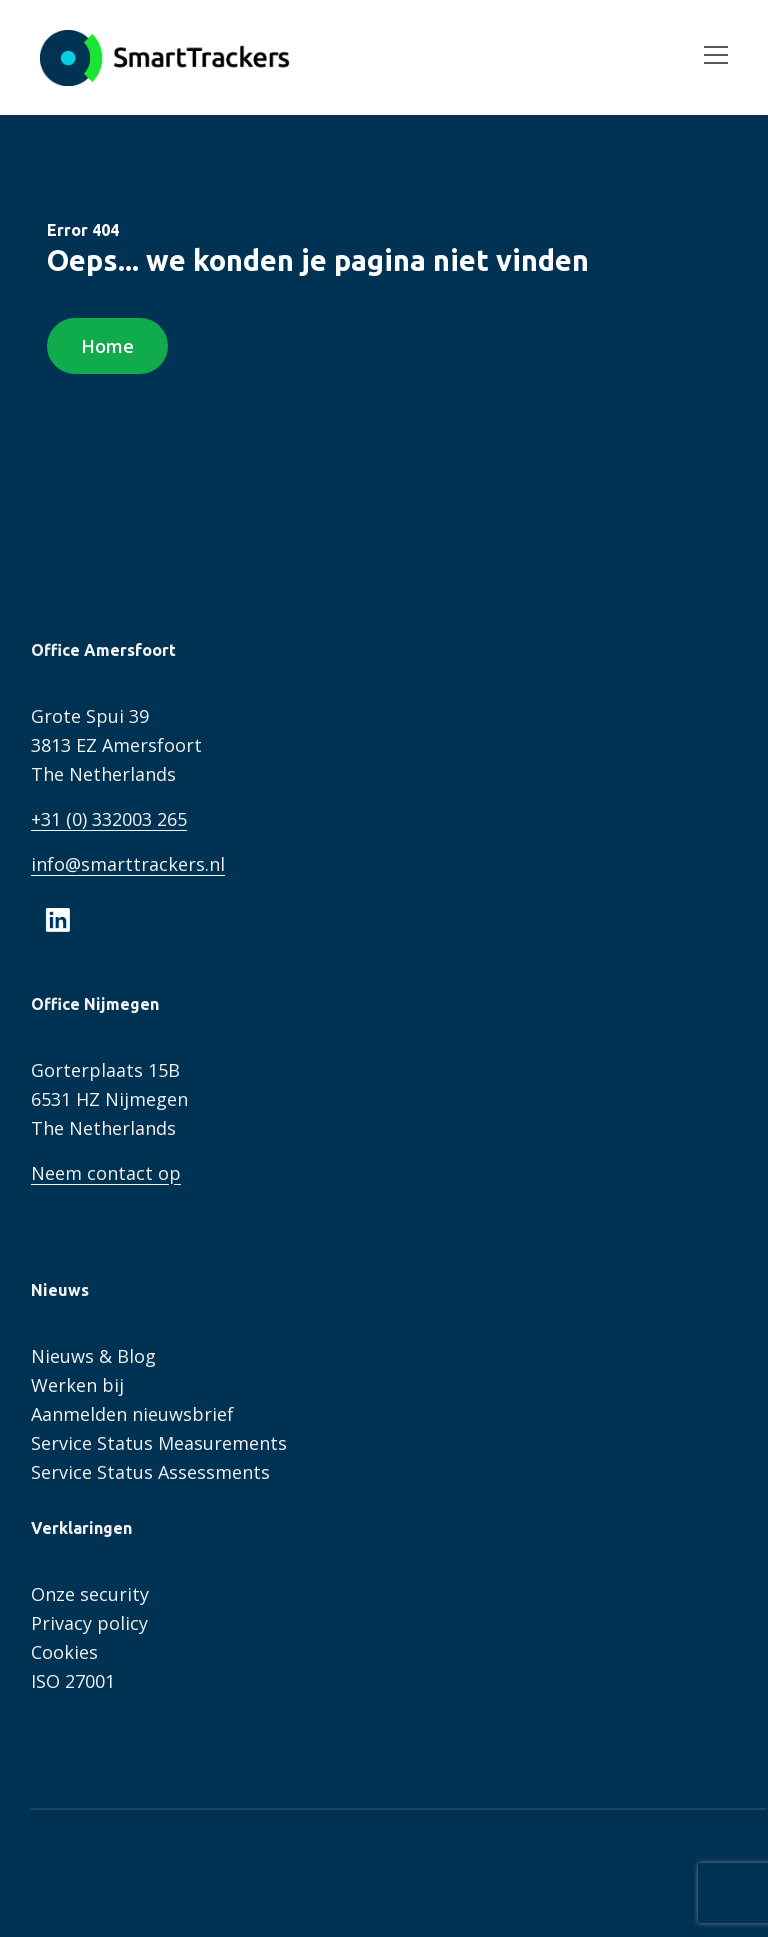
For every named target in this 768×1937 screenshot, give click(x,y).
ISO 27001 (73, 1681)
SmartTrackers (165, 58)
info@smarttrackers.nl (128, 864)
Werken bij (77, 1385)
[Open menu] (708, 58)
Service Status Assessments (150, 1472)
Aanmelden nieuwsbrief (132, 1414)
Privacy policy (89, 1623)
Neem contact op (106, 1173)
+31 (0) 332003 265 (109, 819)
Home (107, 346)
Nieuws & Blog (93, 1356)
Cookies (64, 1652)
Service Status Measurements (159, 1443)
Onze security (90, 1594)
